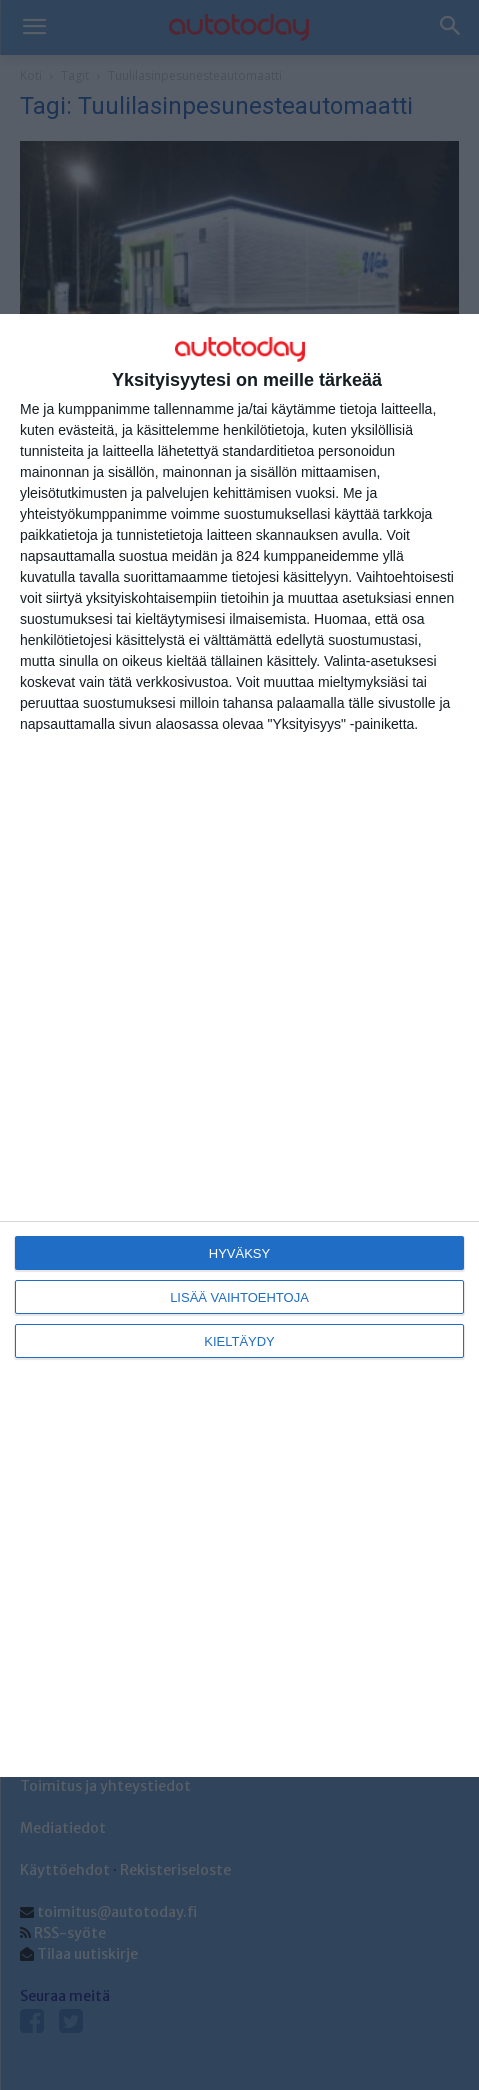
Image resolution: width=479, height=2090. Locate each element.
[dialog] (239, 1045)
